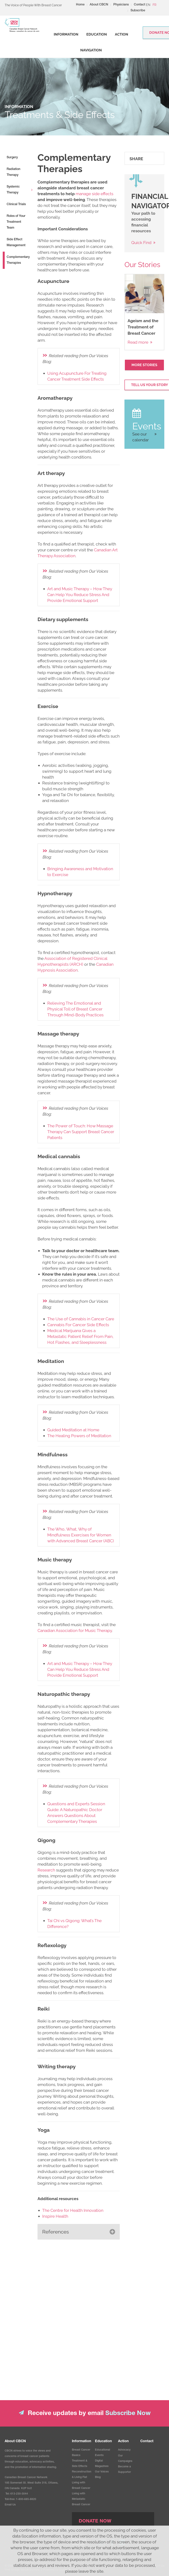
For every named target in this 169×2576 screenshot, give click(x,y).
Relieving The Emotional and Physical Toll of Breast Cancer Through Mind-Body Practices (75, 1009)
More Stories (144, 365)
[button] (79, 2232)
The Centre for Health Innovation (72, 2210)
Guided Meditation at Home (73, 1429)
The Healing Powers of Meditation (79, 1435)
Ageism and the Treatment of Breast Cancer (143, 327)
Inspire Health (55, 2216)
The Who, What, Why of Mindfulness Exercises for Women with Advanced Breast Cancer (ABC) (80, 1535)
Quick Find (141, 242)
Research (46, 1870)
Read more (138, 342)
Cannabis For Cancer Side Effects (78, 1324)
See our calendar (140, 437)
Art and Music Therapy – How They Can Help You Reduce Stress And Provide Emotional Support (79, 594)
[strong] (66, 34)
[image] (135, 181)
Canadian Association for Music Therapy (75, 1630)
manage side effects (94, 193)
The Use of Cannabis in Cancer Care (80, 1318)
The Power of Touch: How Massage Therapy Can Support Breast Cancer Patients (80, 1131)
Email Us (10, 2505)
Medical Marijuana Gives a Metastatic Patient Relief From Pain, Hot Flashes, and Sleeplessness (80, 1336)
